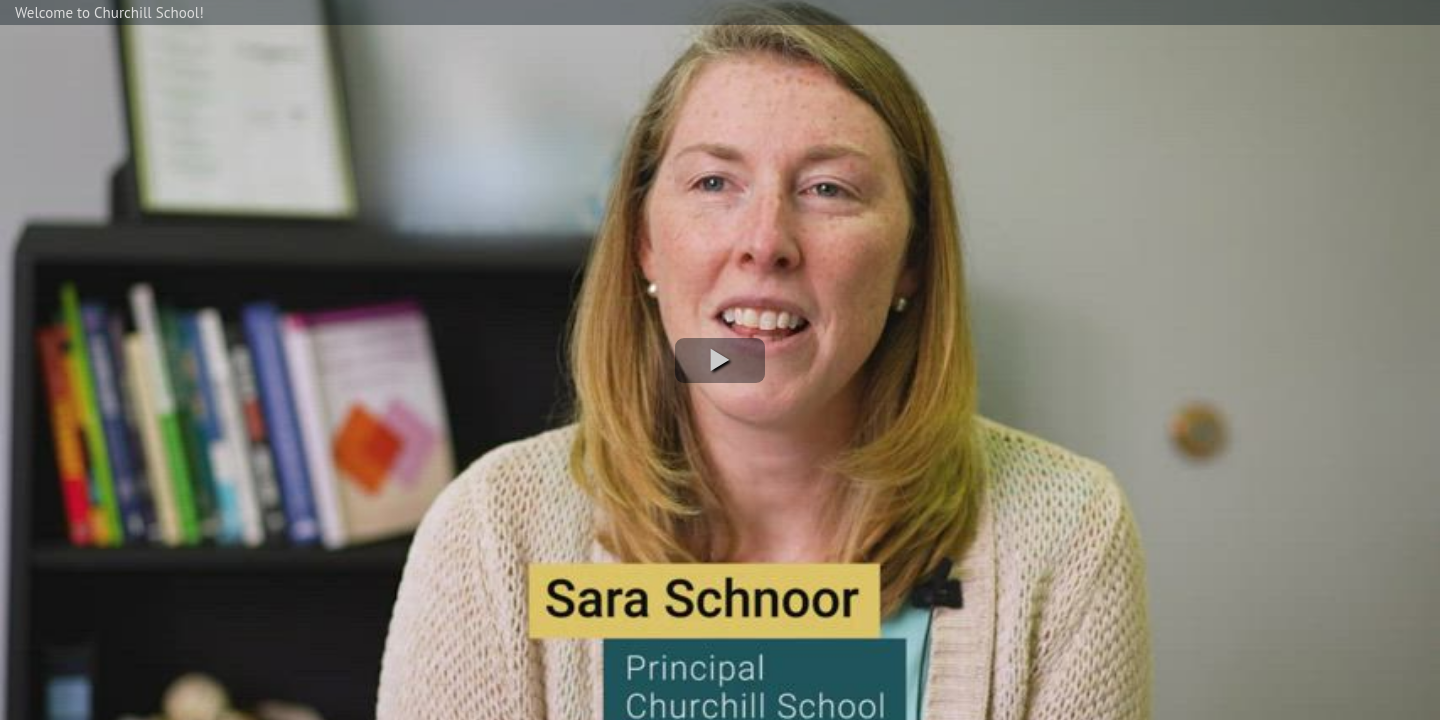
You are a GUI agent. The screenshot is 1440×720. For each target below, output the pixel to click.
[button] (720, 360)
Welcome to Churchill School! (109, 12)
